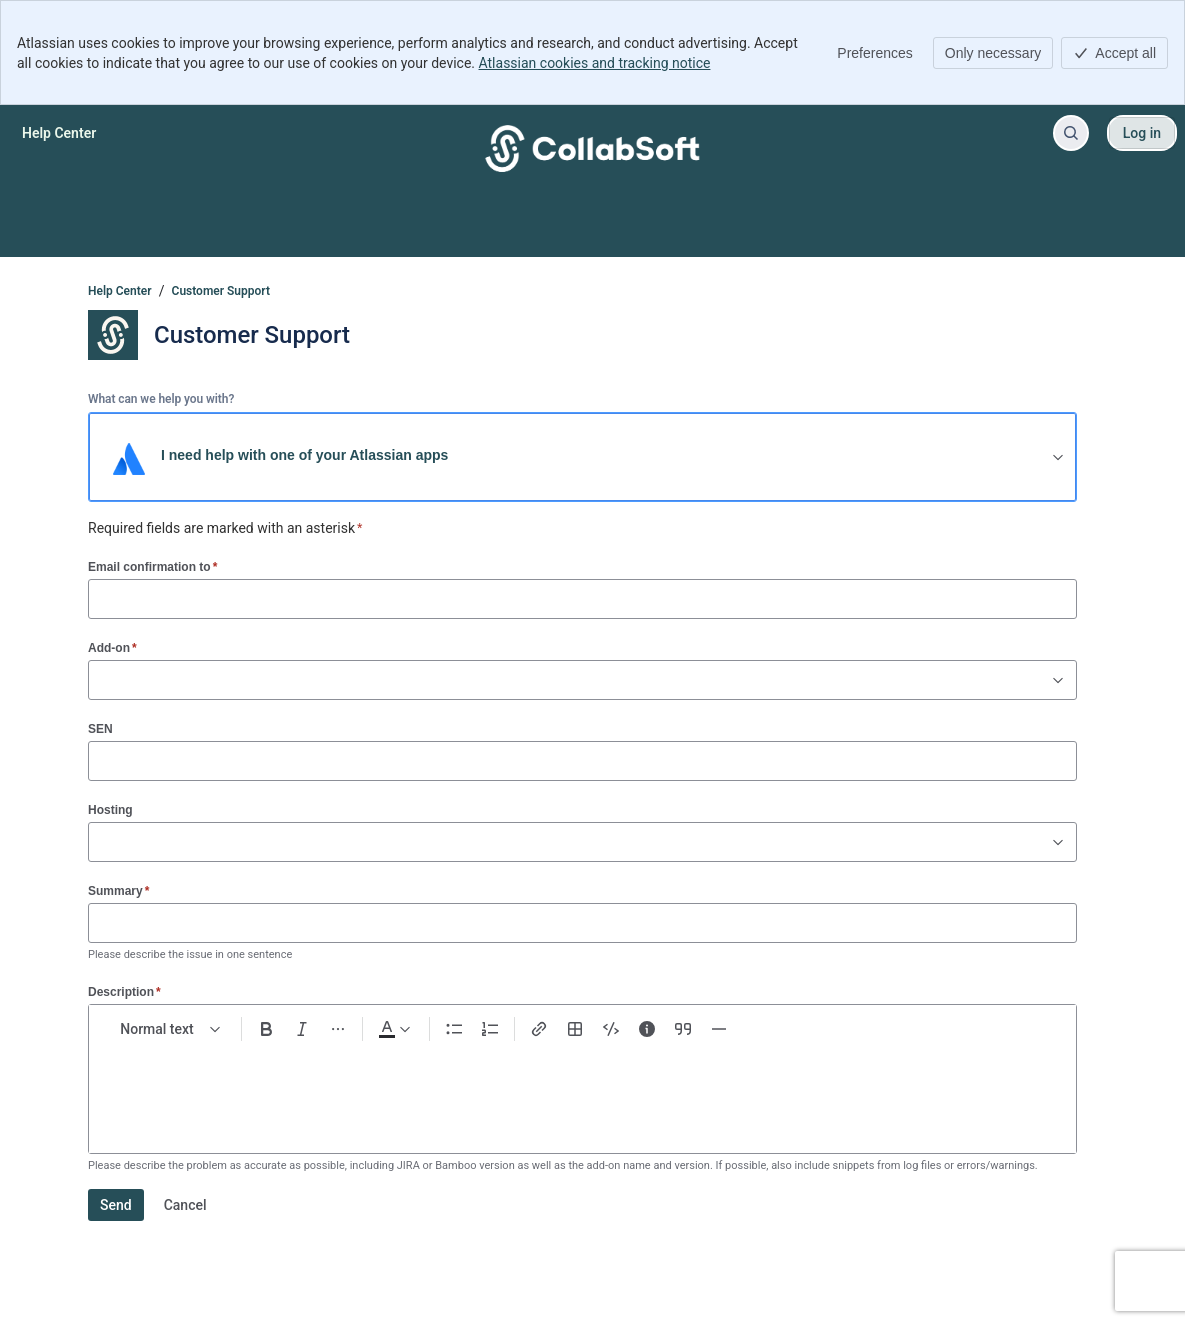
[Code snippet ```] (611, 1029)
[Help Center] (59, 133)
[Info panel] (647, 1029)
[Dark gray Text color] (394, 1029)
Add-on (112, 647)
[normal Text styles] (171, 1029)
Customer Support (221, 291)
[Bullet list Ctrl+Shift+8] (454, 1029)
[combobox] (99, 680)
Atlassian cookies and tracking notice (595, 63)
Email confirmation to (152, 566)
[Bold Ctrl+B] (266, 1029)
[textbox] (582, 1089)
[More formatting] (338, 1029)
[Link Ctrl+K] (539, 1029)
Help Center (120, 291)
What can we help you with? (161, 399)
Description (124, 991)
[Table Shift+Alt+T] (575, 1029)
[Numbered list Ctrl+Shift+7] (490, 1029)
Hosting (110, 810)
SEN (100, 729)
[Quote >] (683, 1029)
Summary (118, 890)
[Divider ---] (719, 1029)
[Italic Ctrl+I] (302, 1029)
